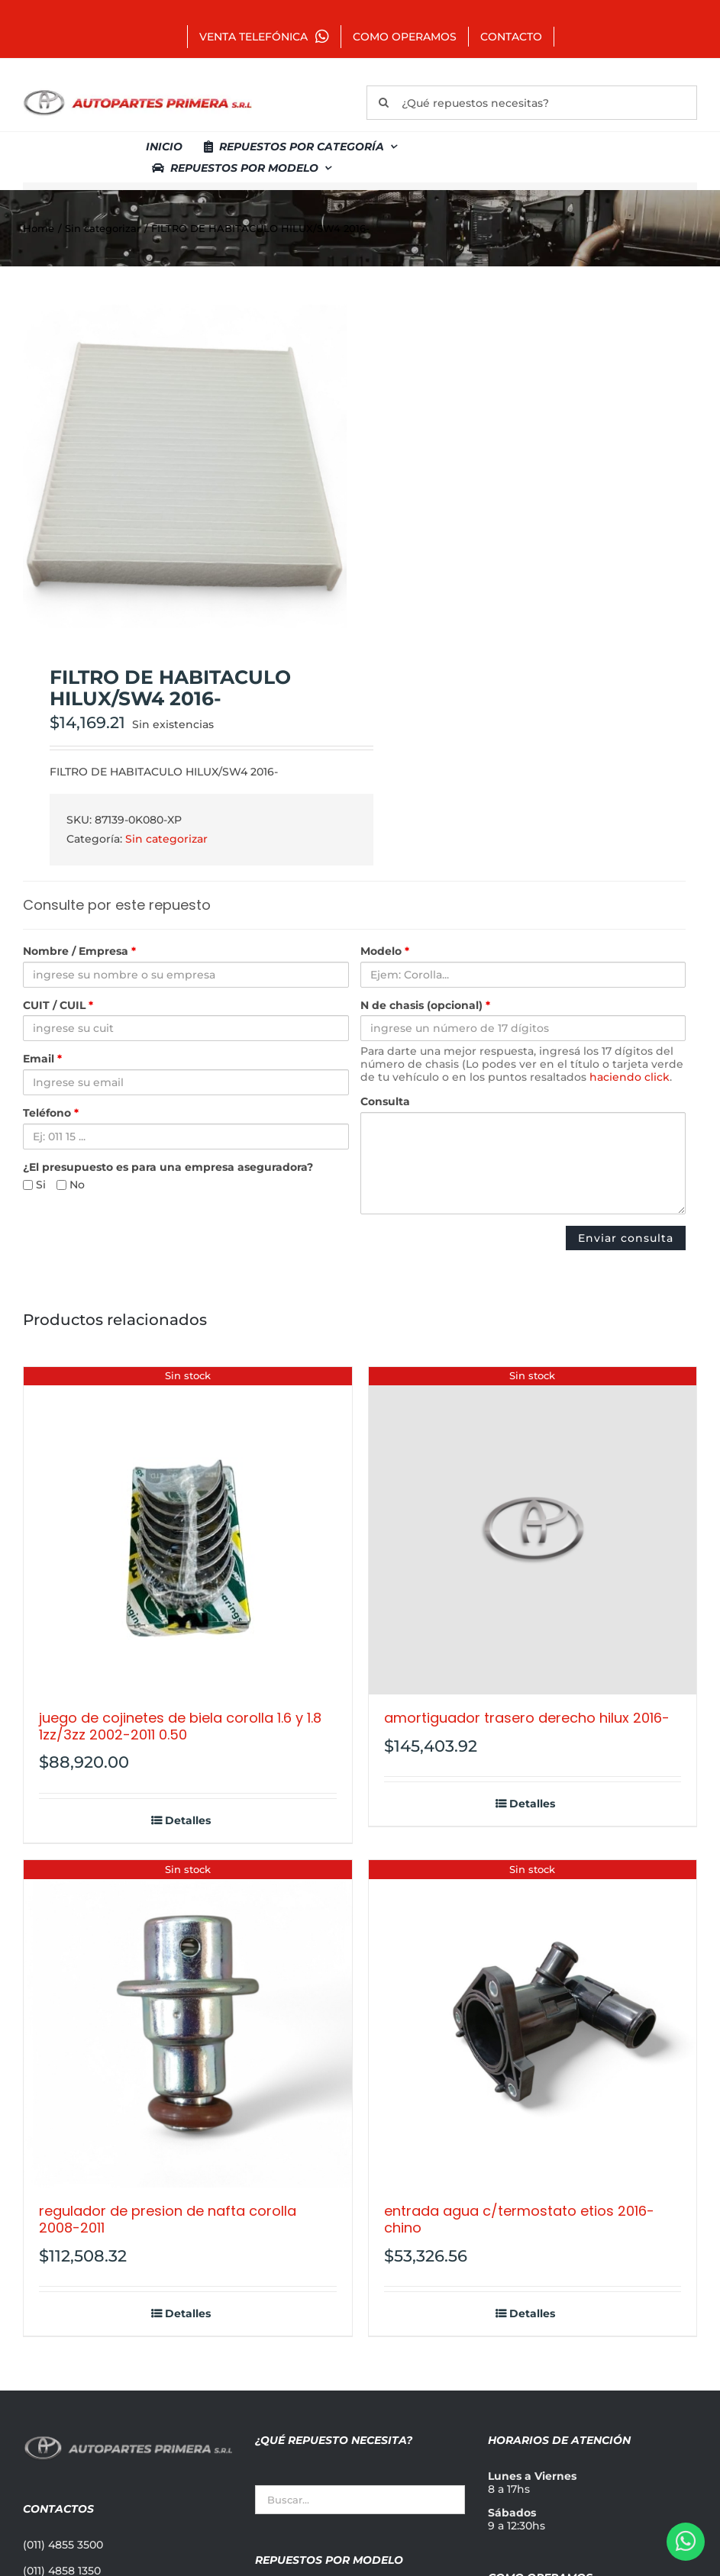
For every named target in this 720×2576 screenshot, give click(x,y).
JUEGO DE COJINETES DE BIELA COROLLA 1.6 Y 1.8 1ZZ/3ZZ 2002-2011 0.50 (180, 1726)
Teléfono (51, 1113)
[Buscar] (383, 102)
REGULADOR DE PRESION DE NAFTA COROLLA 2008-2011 (167, 2219)
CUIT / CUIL (58, 1005)
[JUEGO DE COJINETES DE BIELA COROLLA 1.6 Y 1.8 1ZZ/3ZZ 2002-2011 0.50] (188, 1531)
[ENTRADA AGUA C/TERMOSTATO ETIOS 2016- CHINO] (533, 2024)
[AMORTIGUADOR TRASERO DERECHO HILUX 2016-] (533, 1531)
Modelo (384, 951)
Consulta (385, 1101)
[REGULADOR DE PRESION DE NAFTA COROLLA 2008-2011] (188, 2024)
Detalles (188, 1820)
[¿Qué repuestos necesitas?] (531, 102)
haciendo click (629, 1077)
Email (42, 1059)
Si (34, 1184)
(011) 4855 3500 (63, 2545)
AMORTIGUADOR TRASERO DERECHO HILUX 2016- (527, 1717)
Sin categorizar (166, 839)
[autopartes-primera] (137, 91)
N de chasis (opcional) (425, 1005)
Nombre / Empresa (79, 951)
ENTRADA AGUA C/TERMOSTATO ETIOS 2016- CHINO (519, 2219)
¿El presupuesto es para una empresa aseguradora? (168, 1167)
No (71, 1184)
